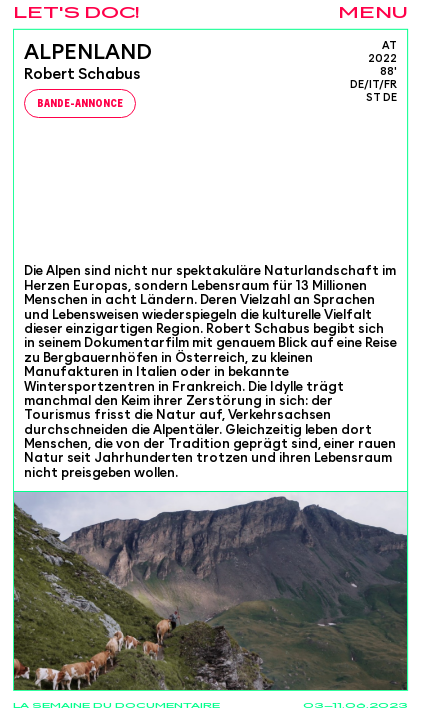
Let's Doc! (76, 13)
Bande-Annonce (80, 104)
